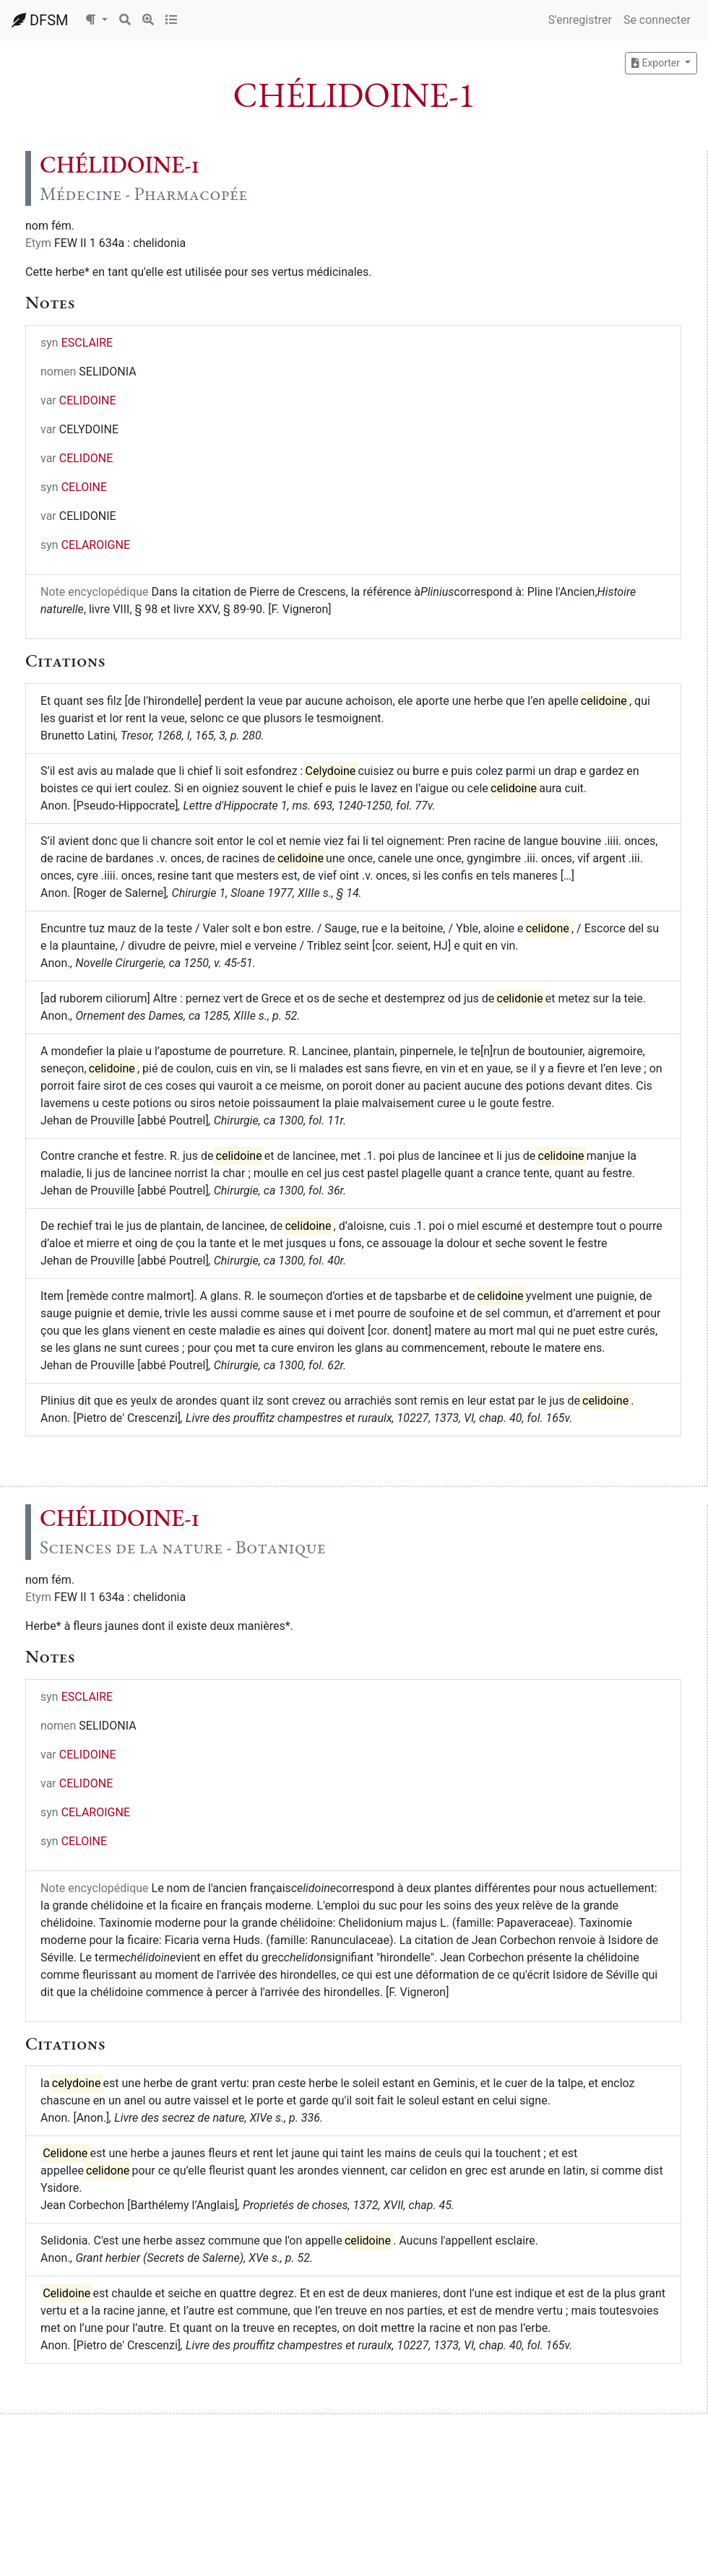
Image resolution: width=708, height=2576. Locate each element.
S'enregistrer (579, 20)
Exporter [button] (656, 63)
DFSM (40, 20)
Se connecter (657, 20)
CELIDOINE (87, 400)
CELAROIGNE (95, 545)
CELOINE (84, 487)
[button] (96, 20)
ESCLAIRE (87, 343)
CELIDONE (86, 458)
